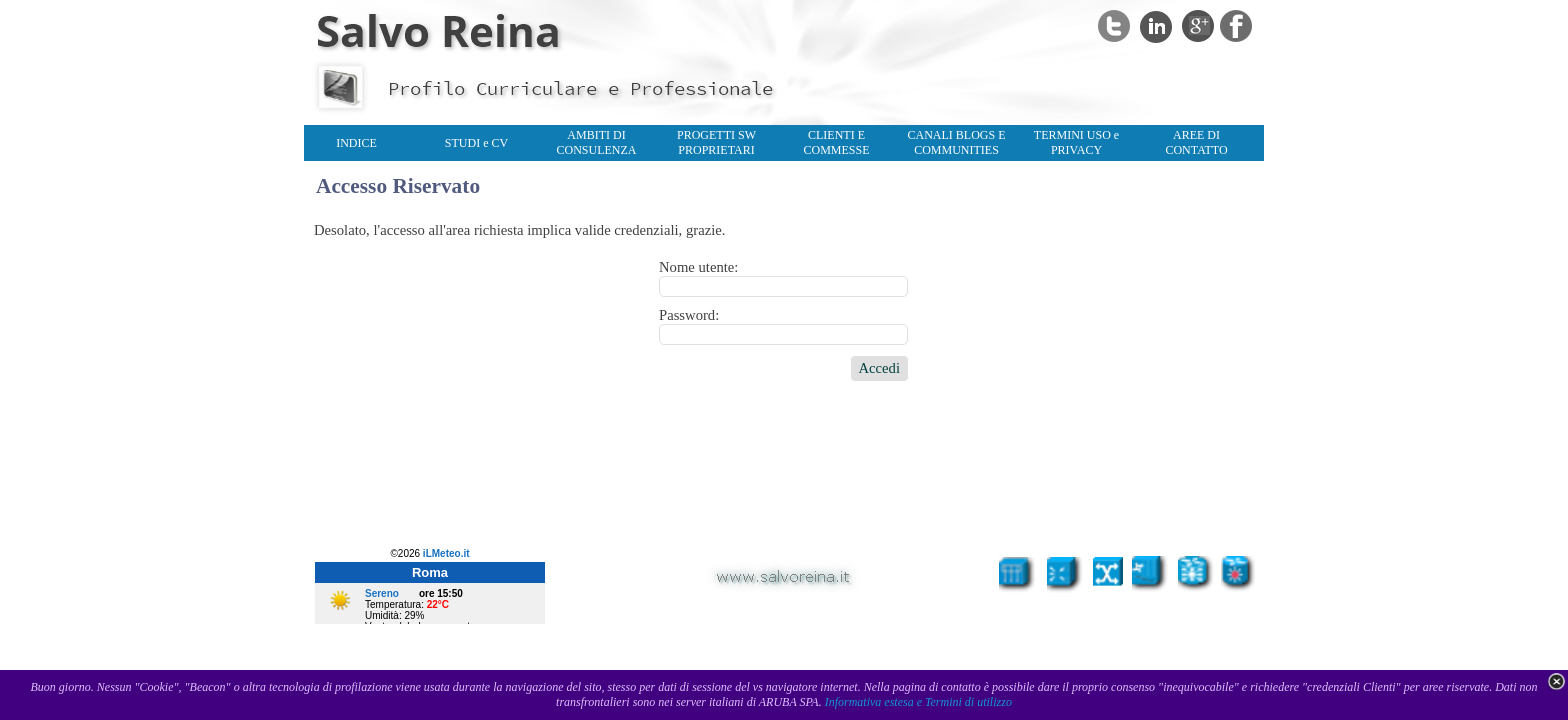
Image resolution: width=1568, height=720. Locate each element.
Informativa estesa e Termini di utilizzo (918, 702)
